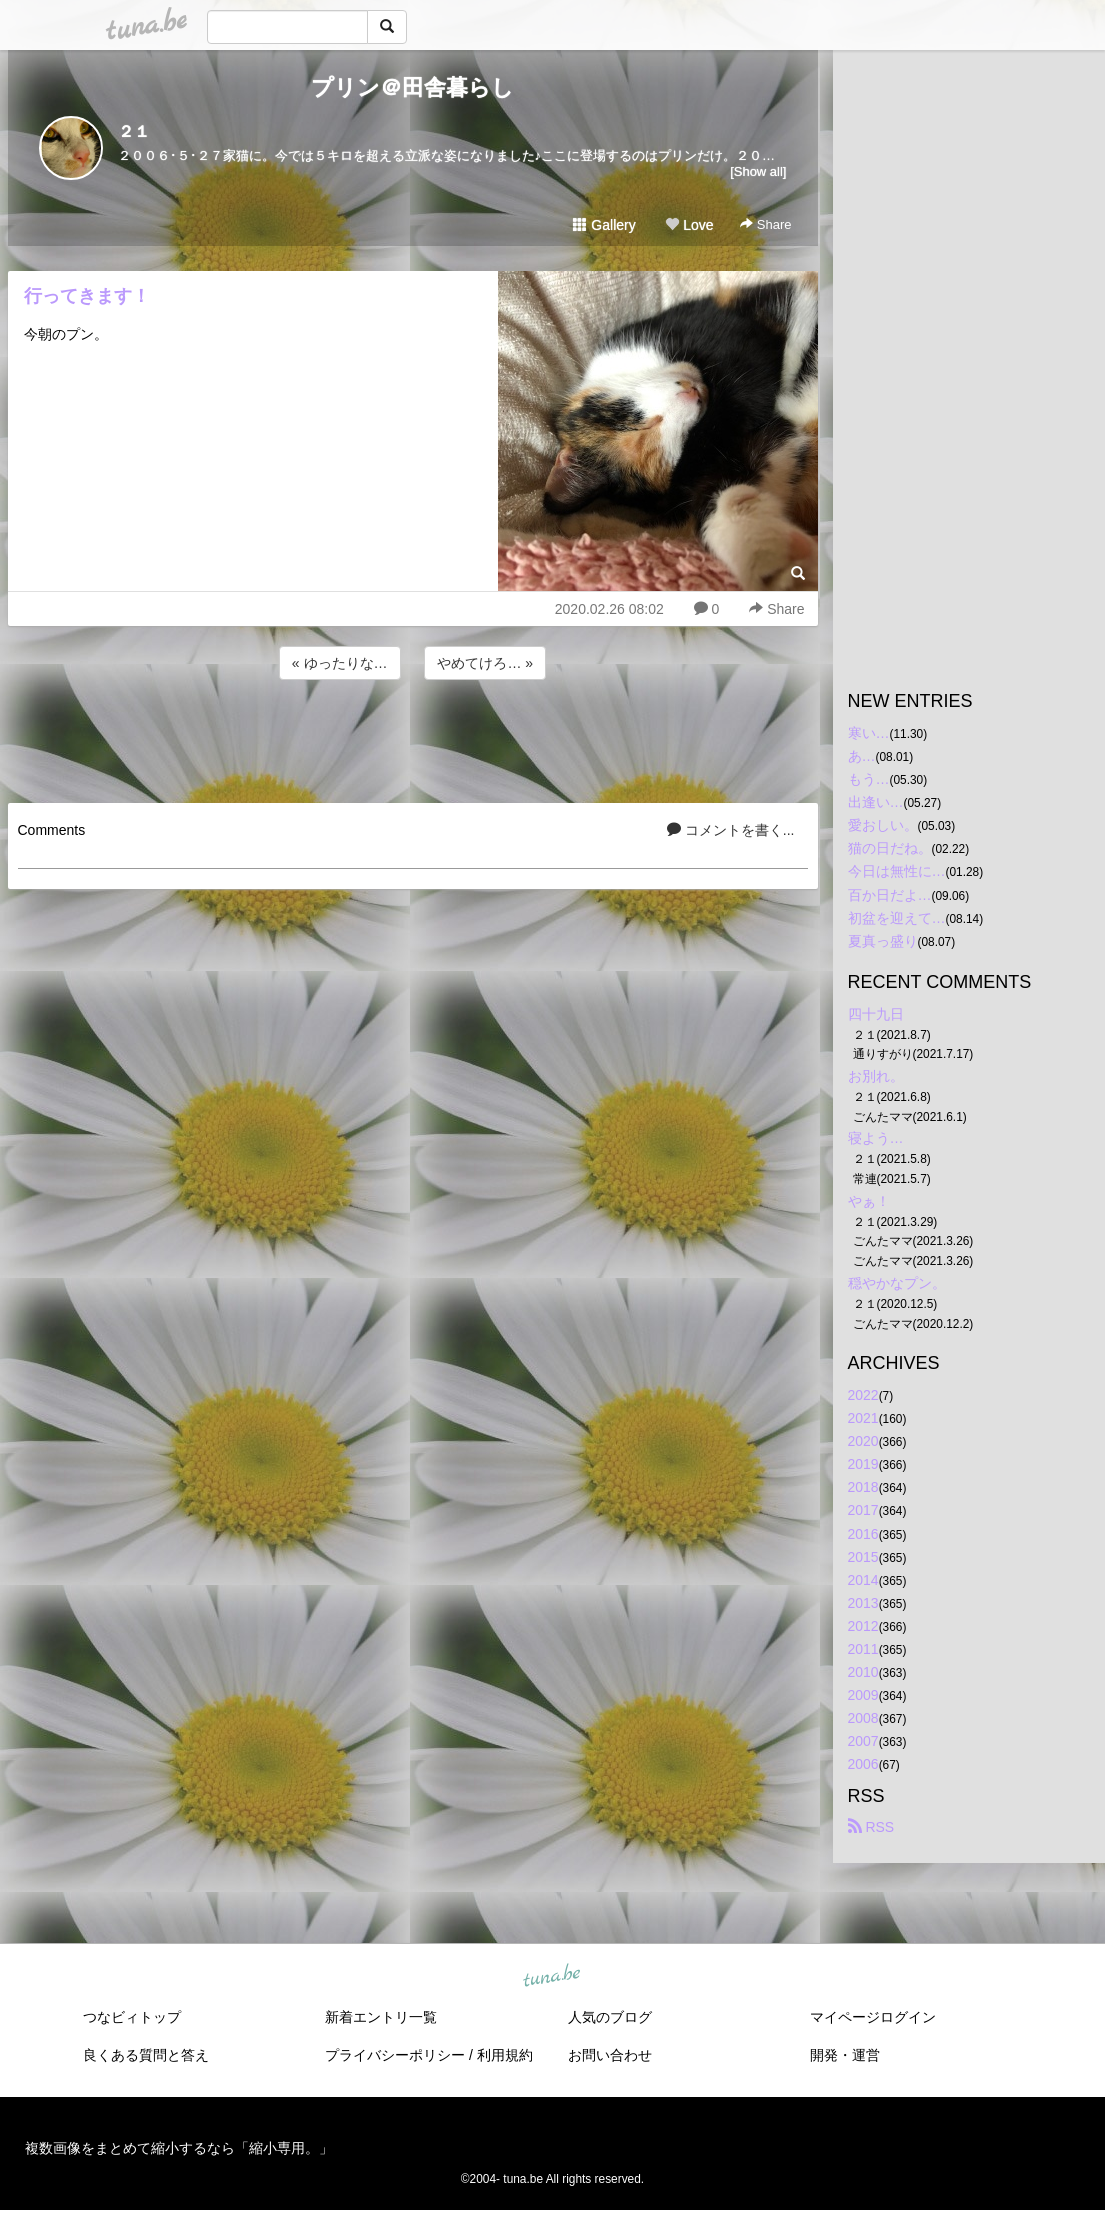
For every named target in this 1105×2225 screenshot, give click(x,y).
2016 (863, 1534)
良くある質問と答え (146, 2055)
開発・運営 (845, 2055)
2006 (863, 1764)
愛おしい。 (883, 825)
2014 (863, 1580)
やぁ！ (869, 1201)
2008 (863, 1718)
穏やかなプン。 (897, 1283)
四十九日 (876, 1014)
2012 (863, 1626)
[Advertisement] (413, 738)
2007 (863, 1741)
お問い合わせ (610, 2055)
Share (765, 224)
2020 (863, 1441)
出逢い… (876, 802)
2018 (863, 1487)
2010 (863, 1672)
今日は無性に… (897, 871)
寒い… (869, 733)
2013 (863, 1603)
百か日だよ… (890, 895)
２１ (134, 131)
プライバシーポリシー (395, 2055)
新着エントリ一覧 (381, 2017)
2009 (863, 1695)
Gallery (604, 225)
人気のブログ (610, 2017)
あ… (862, 756)
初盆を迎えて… (897, 918)
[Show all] (758, 171)
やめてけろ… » (485, 663)
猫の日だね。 (890, 848)
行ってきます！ (87, 296)
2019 (863, 1464)
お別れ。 (876, 1076)
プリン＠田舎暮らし (412, 87)
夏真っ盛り (883, 941)
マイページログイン (873, 2017)
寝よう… (876, 1138)
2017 (863, 1510)
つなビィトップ (132, 2017)
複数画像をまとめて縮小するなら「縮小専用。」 (179, 2148)
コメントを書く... (731, 830)
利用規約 (505, 2055)
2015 (863, 1557)
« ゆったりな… (340, 663)
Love (689, 225)
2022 (863, 1395)
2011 (863, 1649)
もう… (869, 779)
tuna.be (552, 1976)
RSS (871, 1827)
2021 (863, 1418)
